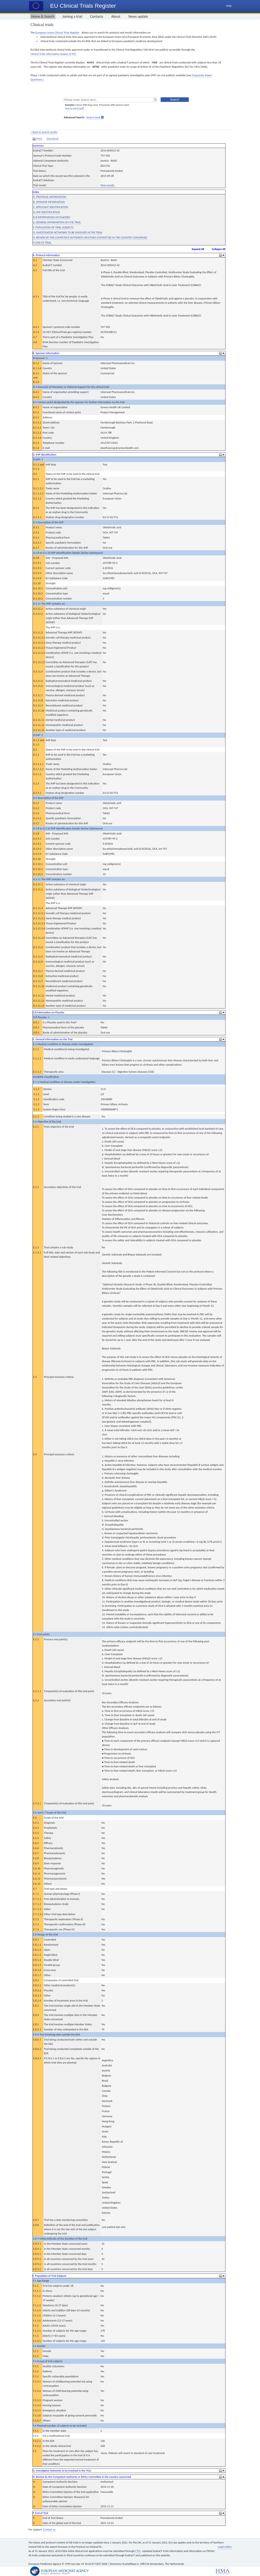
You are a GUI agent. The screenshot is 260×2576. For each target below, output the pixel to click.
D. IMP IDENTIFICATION (46, 212)
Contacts (96, 16)
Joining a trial (72, 16)
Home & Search (42, 16)
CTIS (138, 2551)
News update (138, 16)
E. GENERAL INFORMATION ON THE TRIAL (57, 222)
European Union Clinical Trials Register (57, 32)
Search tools (93, 117)
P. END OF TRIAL (42, 242)
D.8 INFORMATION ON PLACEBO (51, 217)
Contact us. (49, 2529)
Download (52, 138)
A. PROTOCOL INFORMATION (49, 197)
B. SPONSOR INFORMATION (49, 202)
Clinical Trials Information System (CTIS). (53, 54)
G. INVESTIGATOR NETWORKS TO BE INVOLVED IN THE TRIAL (67, 232)
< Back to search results (43, 132)
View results (108, 185)
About (115, 16)
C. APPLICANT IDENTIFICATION (50, 207)
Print (37, 139)
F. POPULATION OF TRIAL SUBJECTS (53, 227)
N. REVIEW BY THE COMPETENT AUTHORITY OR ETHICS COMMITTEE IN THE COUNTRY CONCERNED (90, 237)
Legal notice (225, 2547)
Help (229, 6)
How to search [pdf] (74, 108)
